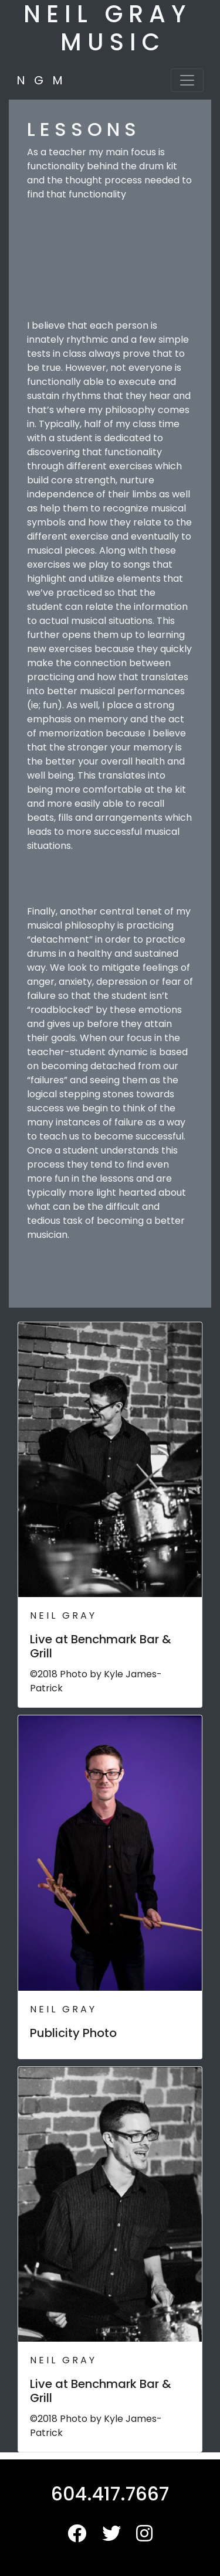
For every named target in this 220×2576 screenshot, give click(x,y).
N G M (39, 80)
